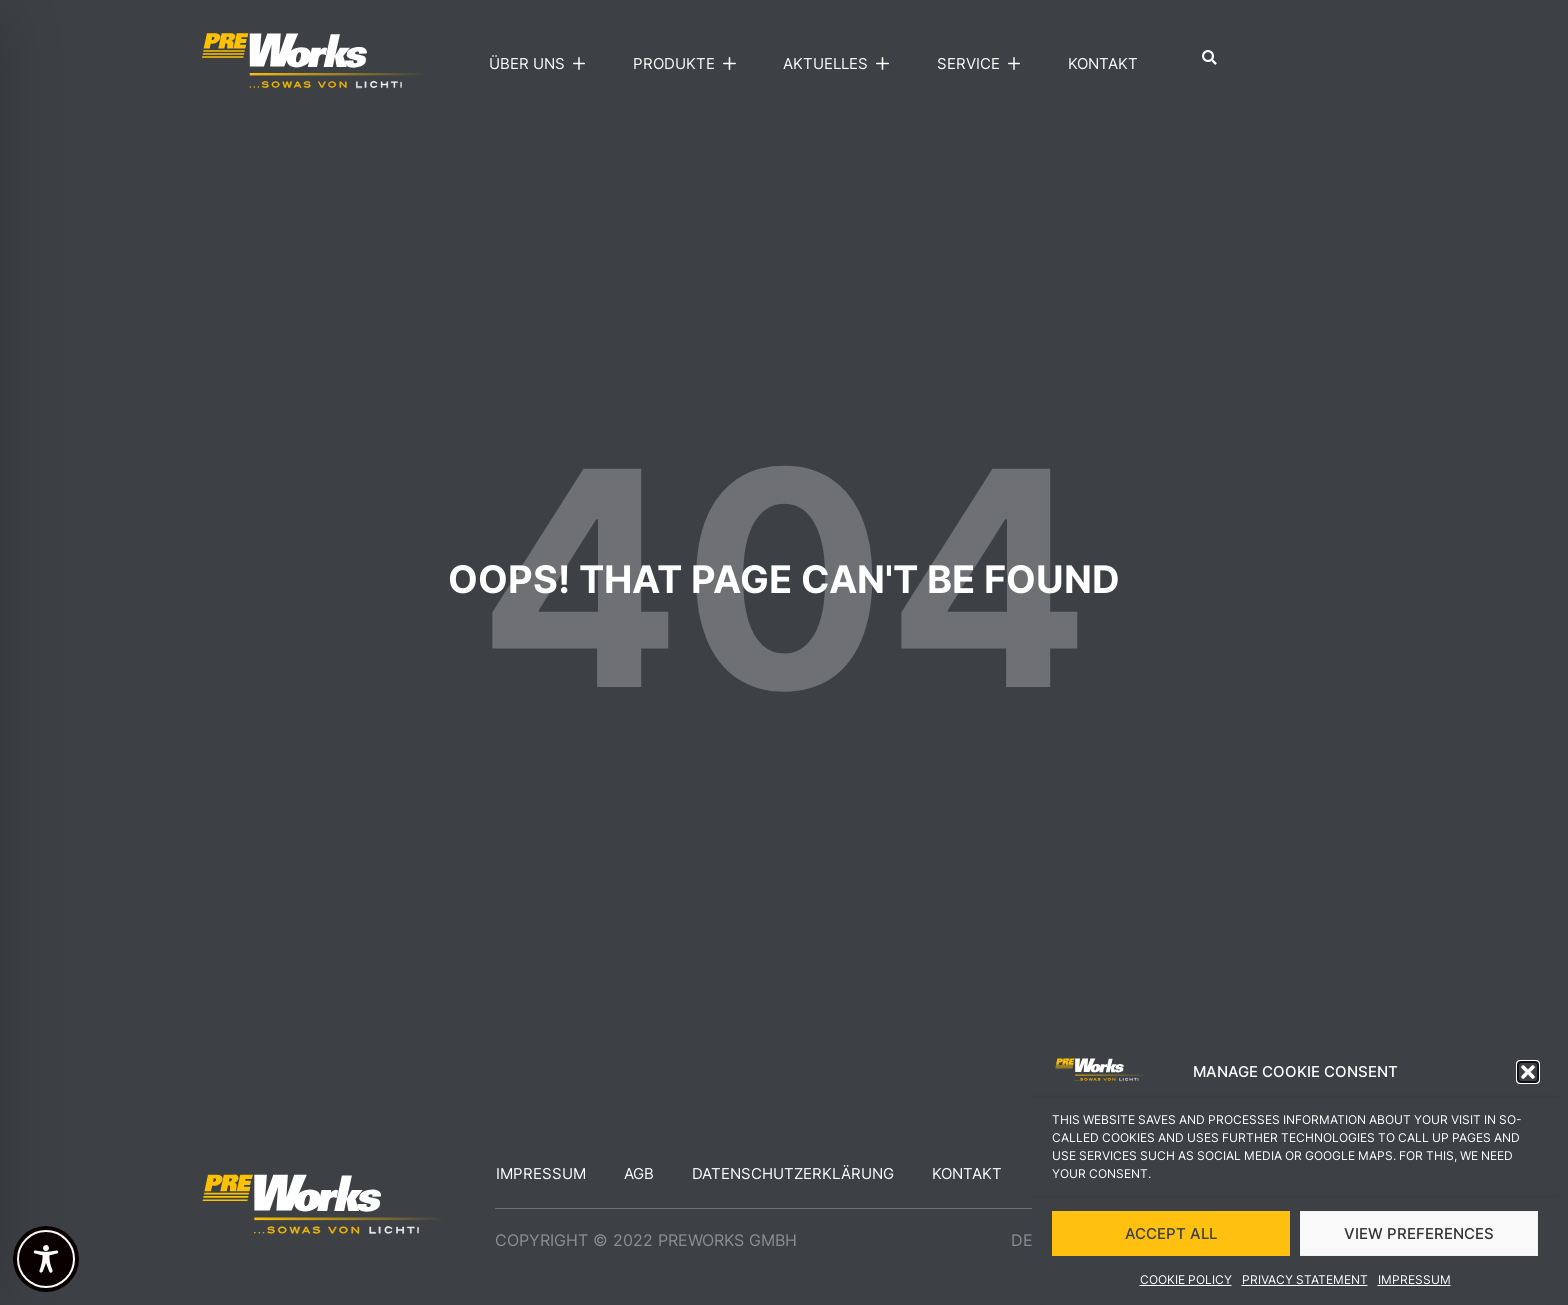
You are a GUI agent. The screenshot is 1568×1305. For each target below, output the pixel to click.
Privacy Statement (1305, 1286)
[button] (1528, 1079)
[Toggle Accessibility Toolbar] (46, 1259)
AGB (639, 1173)
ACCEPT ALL (1171, 1239)
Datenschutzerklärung (793, 1173)
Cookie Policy (1186, 1286)
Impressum (1414, 1286)
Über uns (542, 64)
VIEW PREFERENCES (1419, 1239)
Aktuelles (840, 64)
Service (983, 64)
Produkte (689, 64)
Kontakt (1103, 63)
